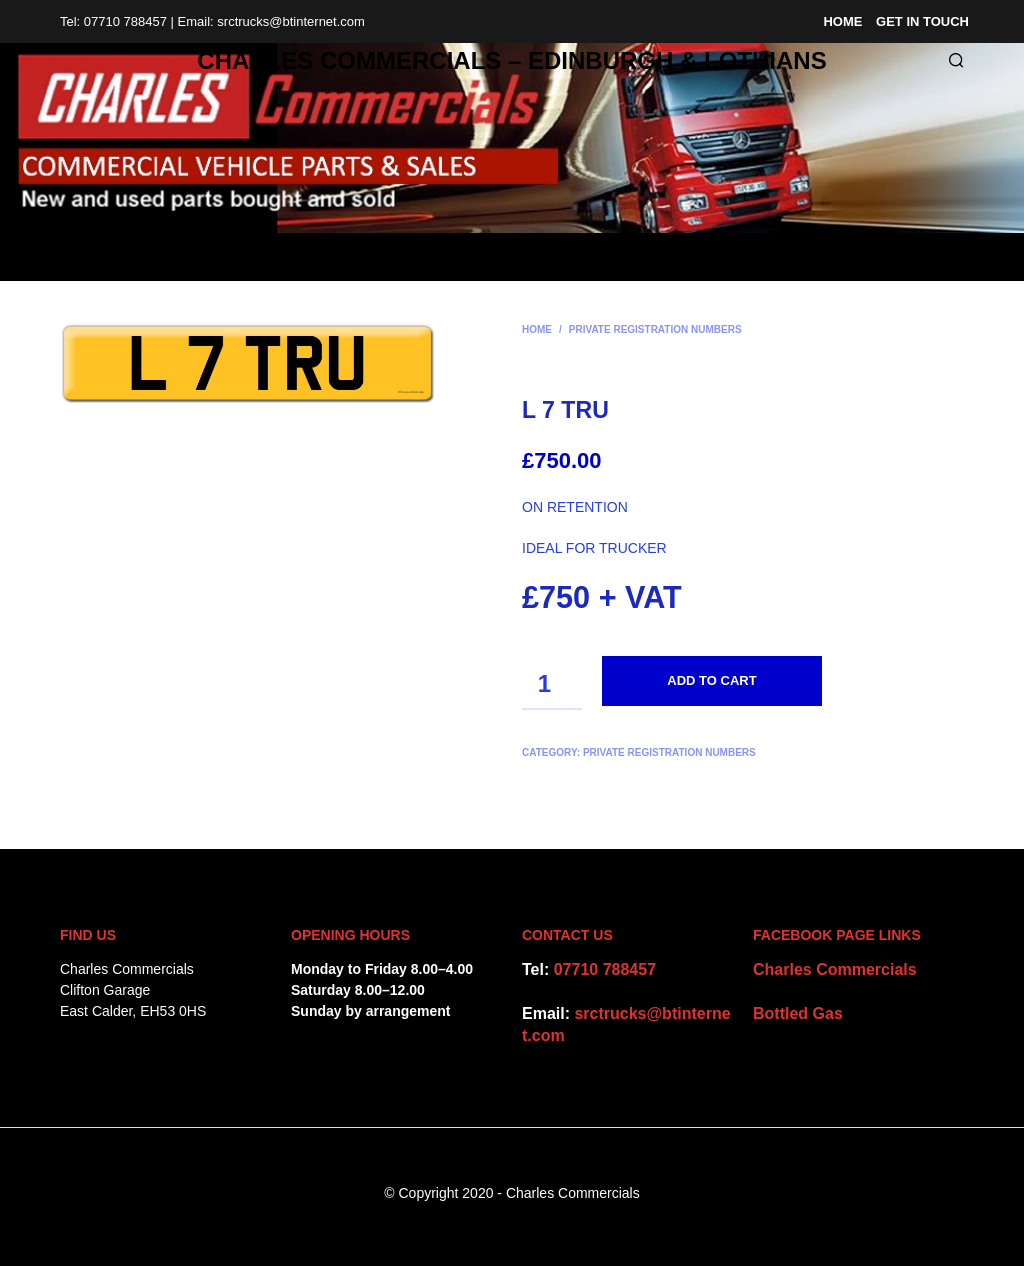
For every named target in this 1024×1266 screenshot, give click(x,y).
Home (842, 21)
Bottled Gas (798, 1013)
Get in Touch (922, 21)
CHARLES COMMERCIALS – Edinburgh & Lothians (511, 60)
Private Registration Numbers (655, 329)
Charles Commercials (835, 969)
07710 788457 (605, 969)
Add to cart (711, 680)
